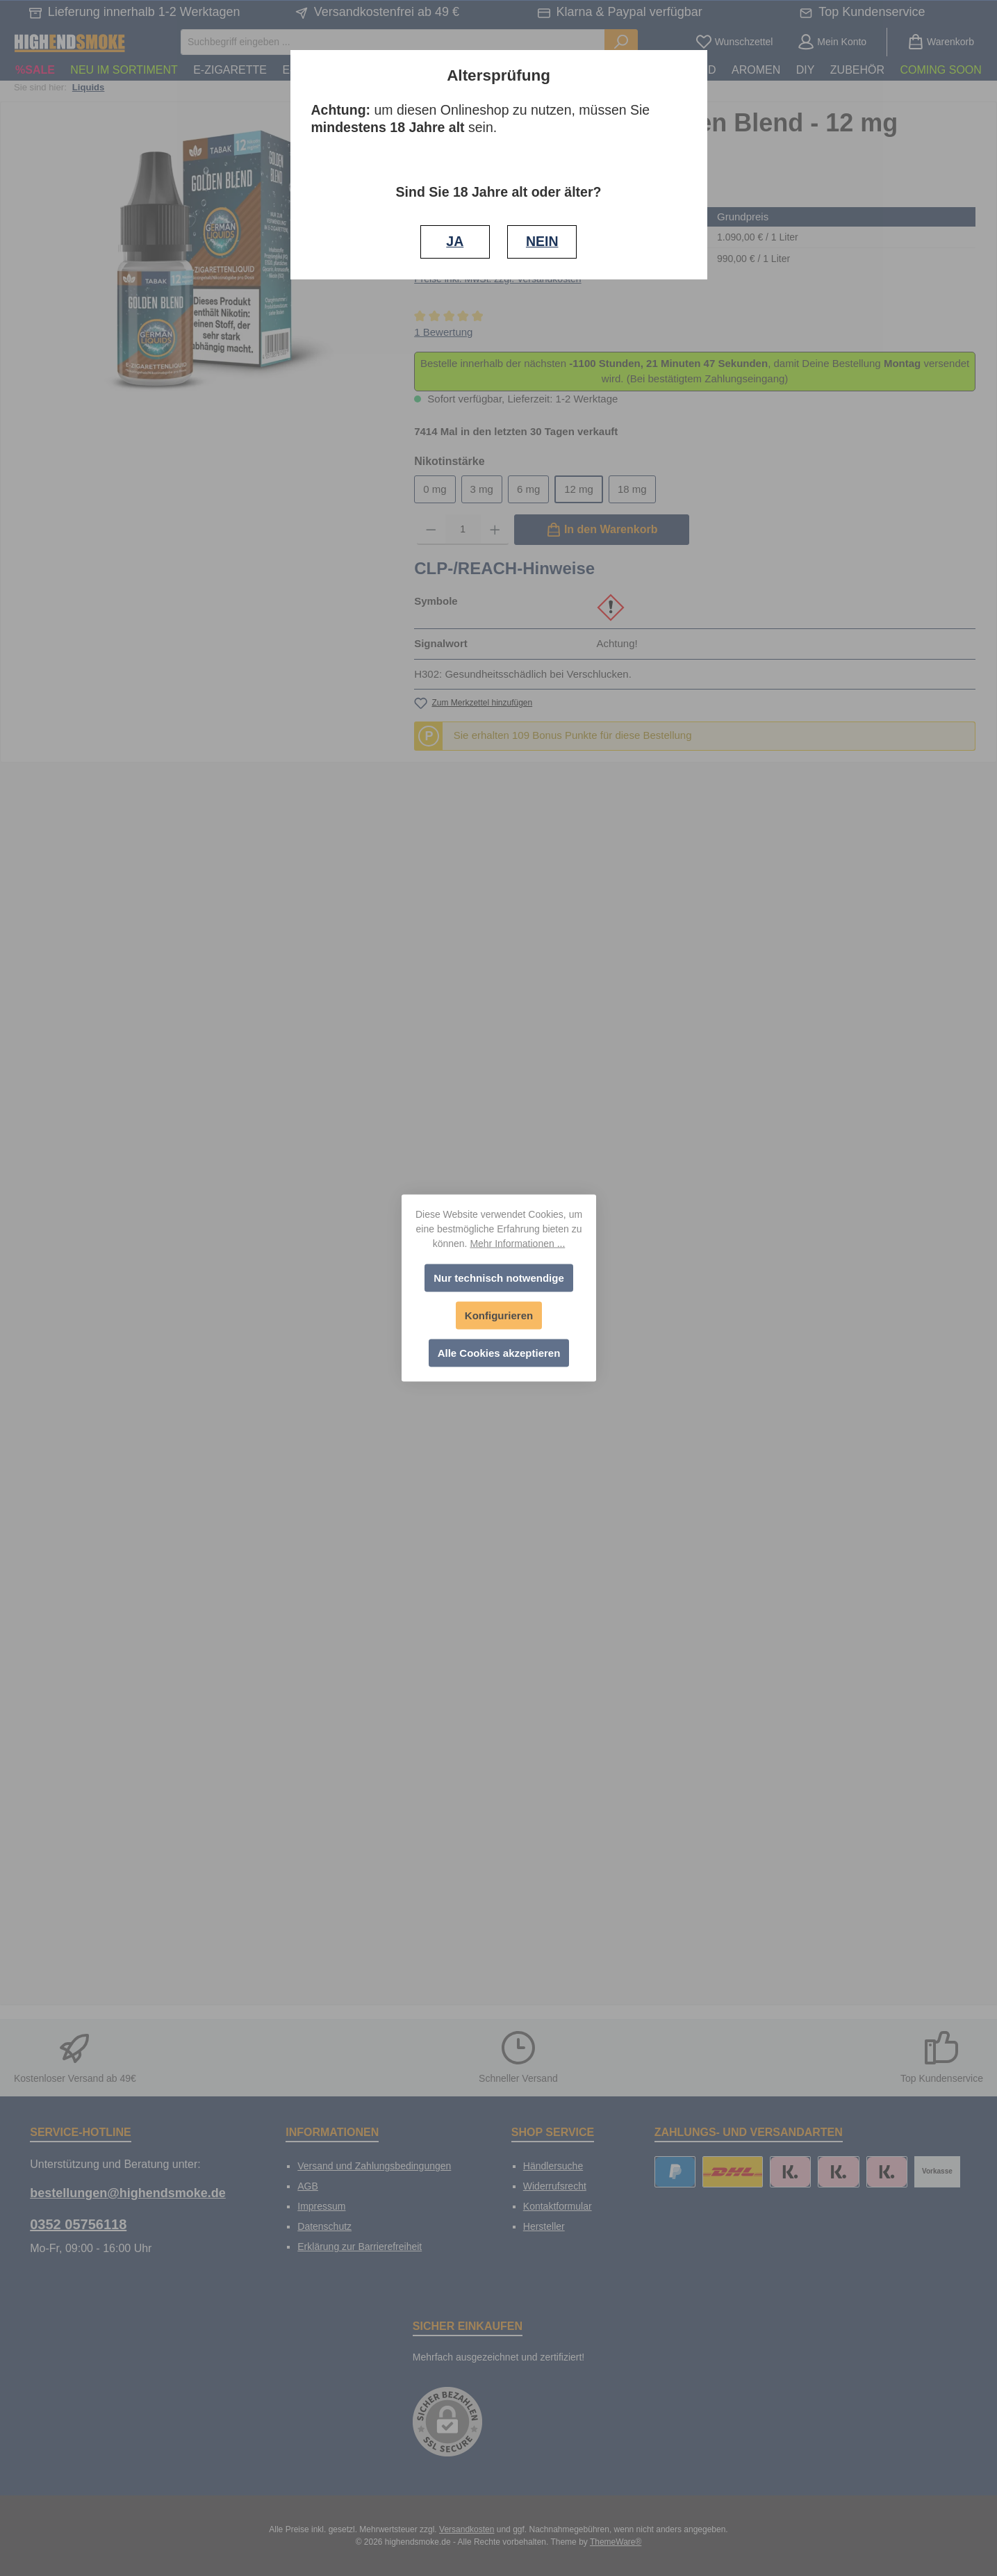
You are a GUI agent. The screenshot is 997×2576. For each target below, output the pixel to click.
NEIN (542, 241)
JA (454, 241)
